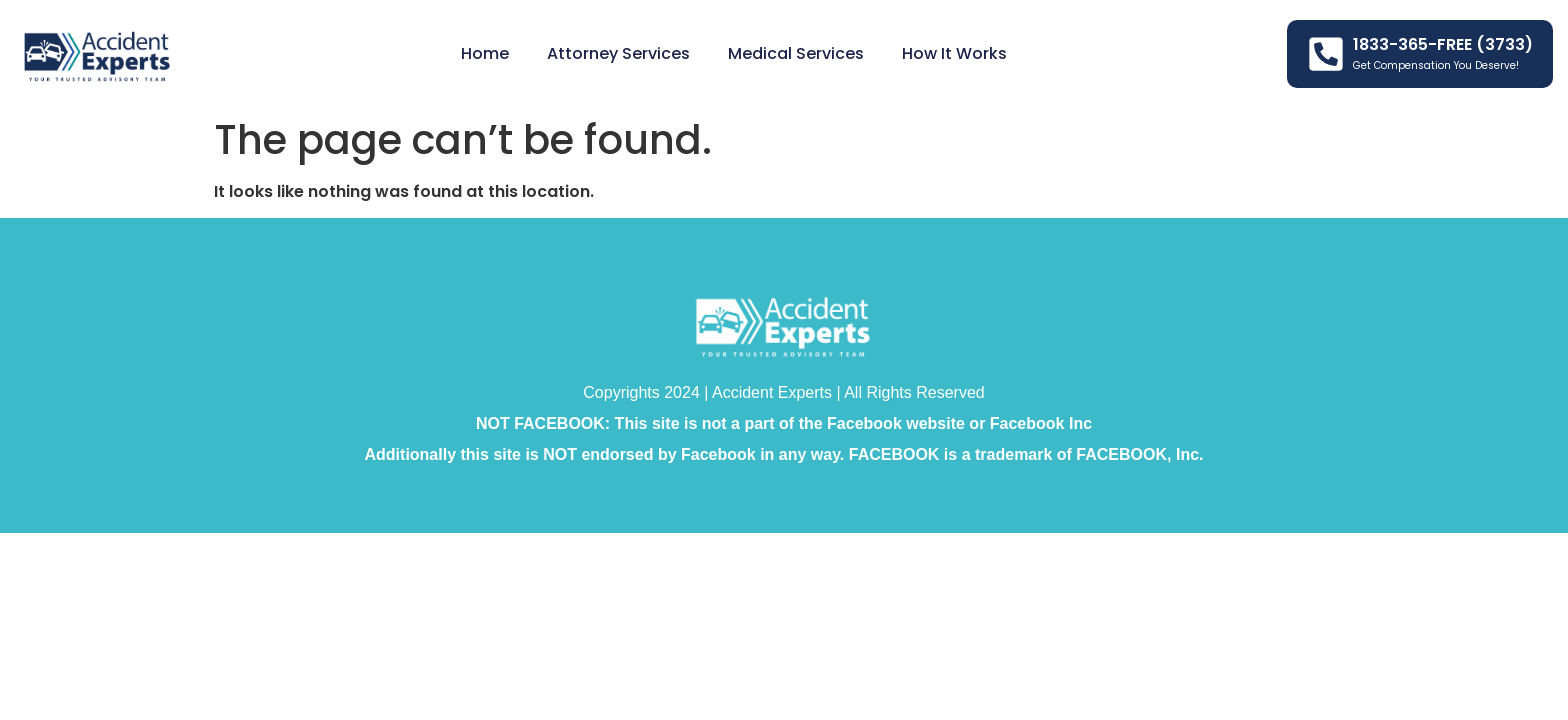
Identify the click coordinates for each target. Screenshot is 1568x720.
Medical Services (796, 53)
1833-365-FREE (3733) (1443, 44)
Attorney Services (618, 53)
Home (485, 53)
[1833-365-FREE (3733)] (1326, 54)
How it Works (954, 53)
